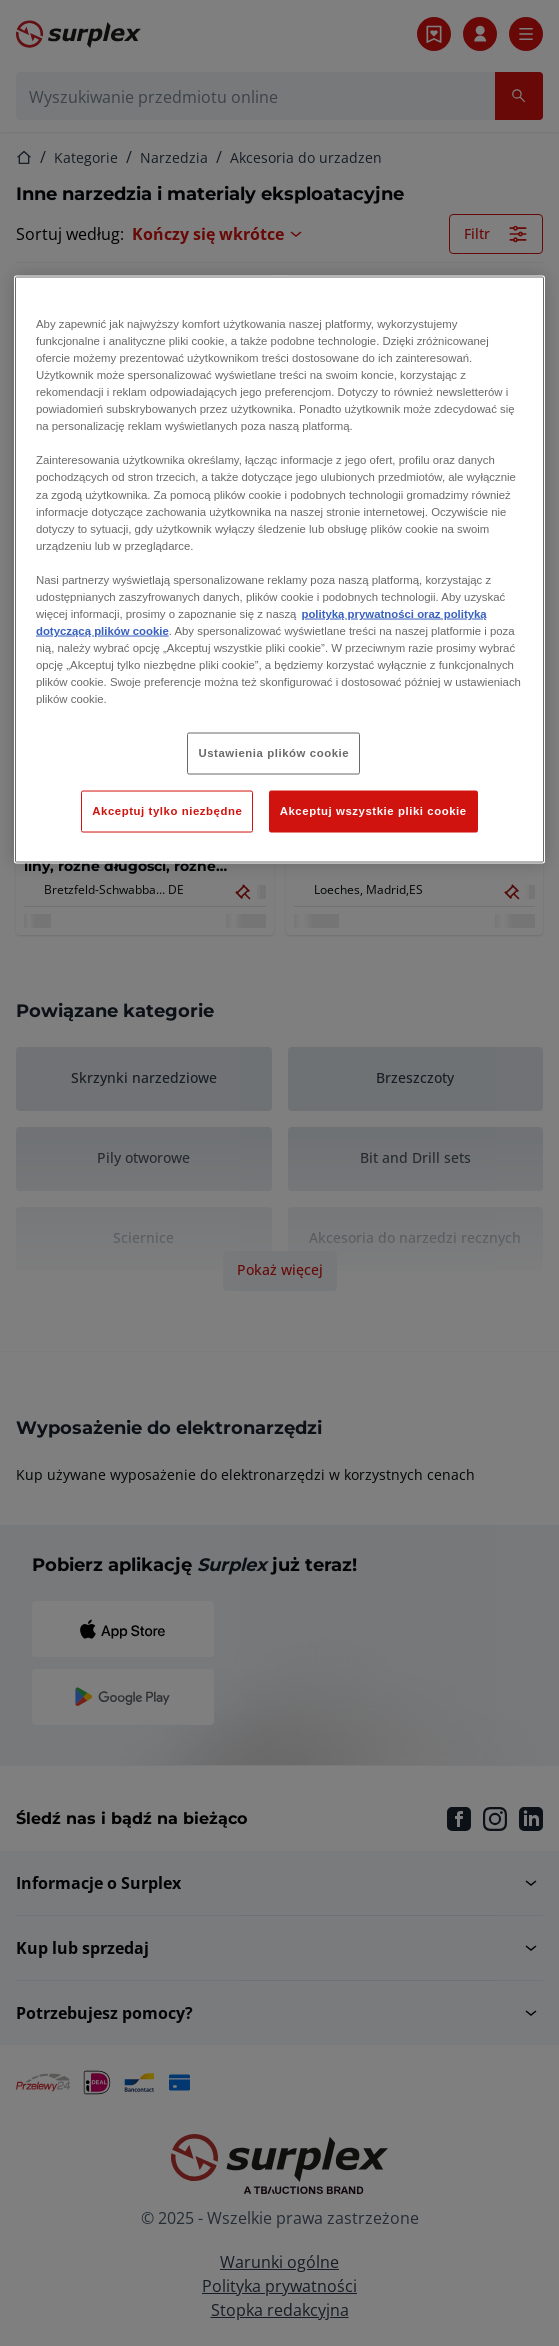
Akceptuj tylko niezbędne (167, 811)
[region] (279, 569)
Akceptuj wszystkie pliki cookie (373, 811)
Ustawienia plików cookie (273, 753)
